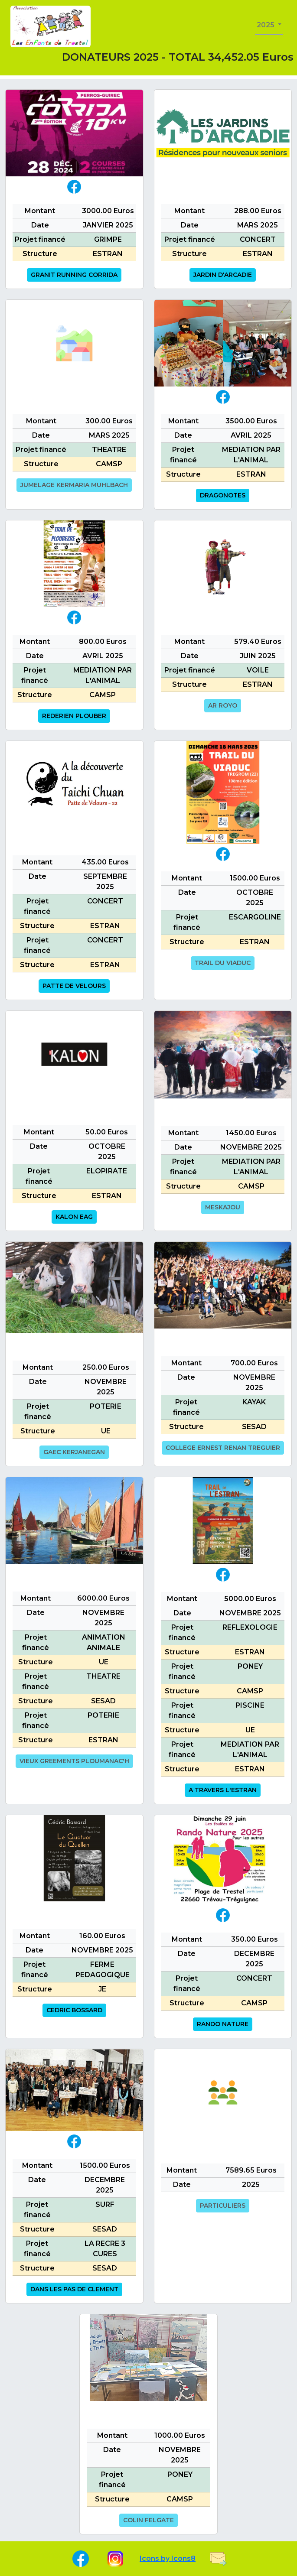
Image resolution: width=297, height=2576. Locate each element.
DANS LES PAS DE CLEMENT (74, 2289)
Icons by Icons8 (168, 2558)
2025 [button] (266, 25)
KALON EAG (74, 1217)
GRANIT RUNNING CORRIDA (74, 275)
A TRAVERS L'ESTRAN (223, 1790)
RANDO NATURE (222, 2024)
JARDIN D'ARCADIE (222, 275)
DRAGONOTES (222, 495)
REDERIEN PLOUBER (74, 716)
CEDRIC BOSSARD (74, 2010)
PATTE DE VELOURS (74, 986)
